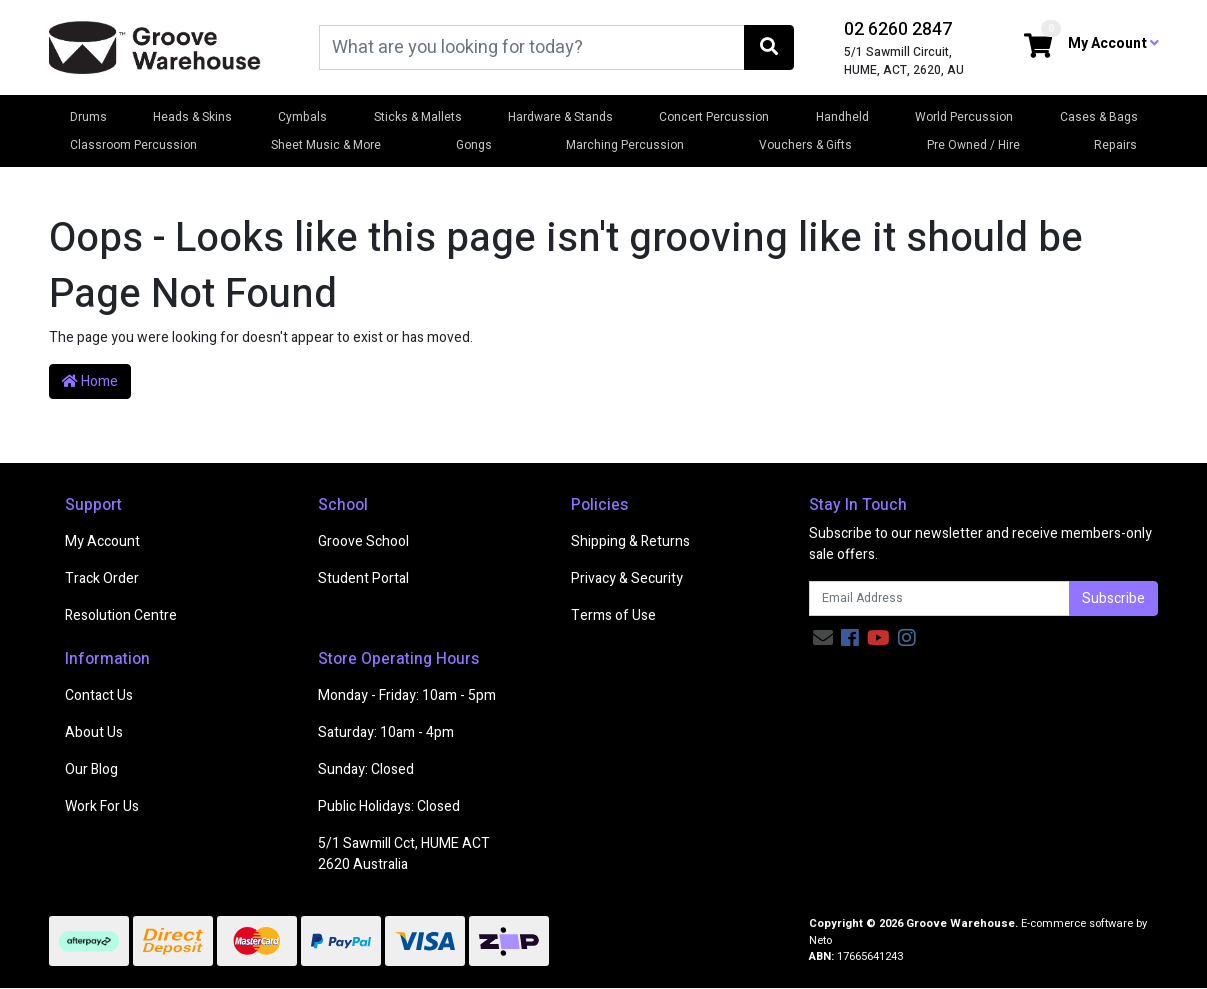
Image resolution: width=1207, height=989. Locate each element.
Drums (88, 117)
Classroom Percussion (133, 145)
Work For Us (102, 806)
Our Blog (91, 769)
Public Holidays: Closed (389, 806)
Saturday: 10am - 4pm (386, 732)
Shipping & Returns (630, 541)
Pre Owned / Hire (973, 145)
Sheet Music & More (326, 145)
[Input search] (532, 47)
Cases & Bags (1099, 117)
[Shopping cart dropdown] (1038, 47)
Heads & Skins (192, 117)
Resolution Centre (121, 615)
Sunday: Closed (366, 769)
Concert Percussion (714, 117)
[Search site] (769, 47)
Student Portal (363, 578)
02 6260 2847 (898, 29)
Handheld (842, 117)
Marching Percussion (625, 145)
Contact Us (99, 695)
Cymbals (302, 117)
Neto (820, 940)
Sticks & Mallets (418, 117)
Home (90, 381)
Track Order (102, 578)
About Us (94, 732)
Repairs (1115, 145)
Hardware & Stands (560, 117)
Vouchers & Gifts (805, 145)
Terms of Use (613, 615)
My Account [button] (1113, 43)
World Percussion (964, 117)
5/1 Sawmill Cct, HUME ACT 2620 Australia (404, 854)
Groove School (363, 541)
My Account (102, 541)
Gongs (474, 145)
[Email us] (823, 638)
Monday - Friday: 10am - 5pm (407, 695)
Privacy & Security (627, 578)
